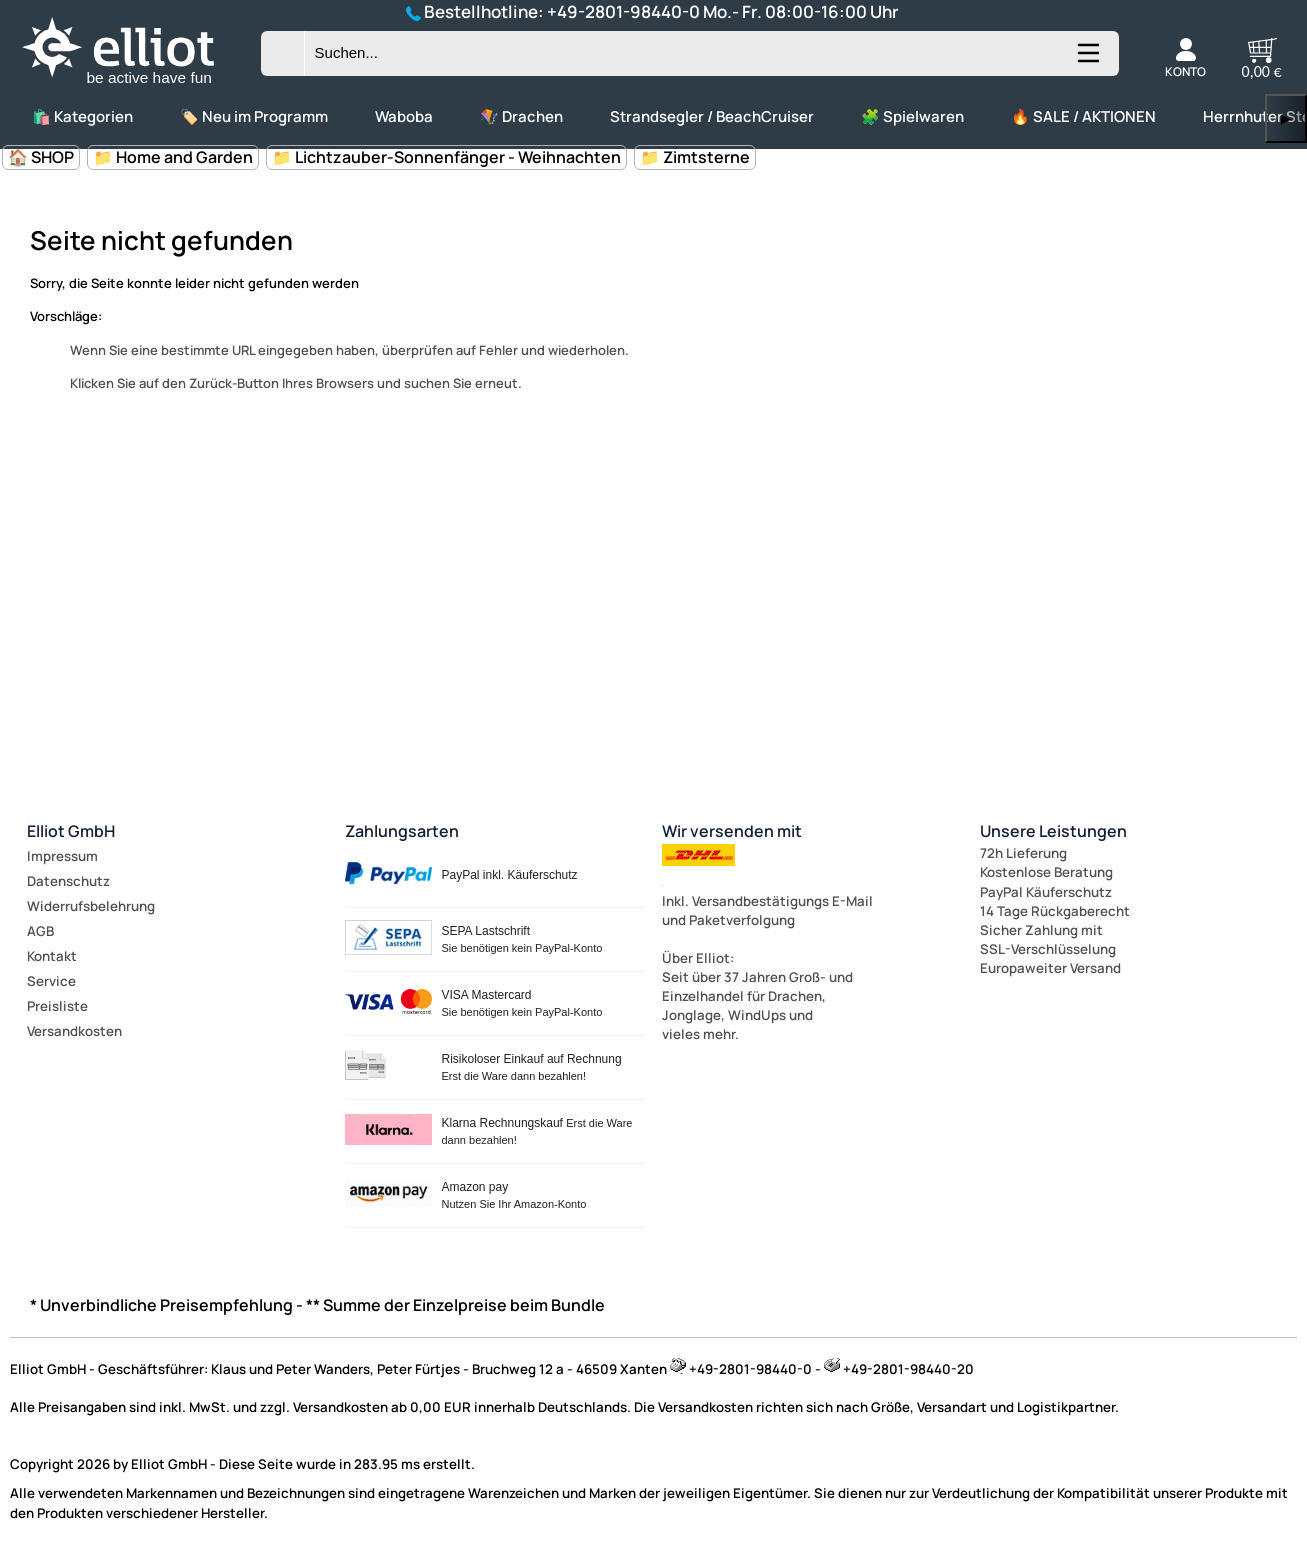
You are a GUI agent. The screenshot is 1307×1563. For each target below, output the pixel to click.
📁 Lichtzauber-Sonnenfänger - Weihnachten (446, 157)
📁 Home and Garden (173, 157)
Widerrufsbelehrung (91, 906)
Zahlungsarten (402, 831)
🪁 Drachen (521, 116)
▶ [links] (1286, 118)
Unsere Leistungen (1053, 831)
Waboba (404, 116)
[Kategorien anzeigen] (1087, 61)
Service (51, 981)
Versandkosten (74, 1031)
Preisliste (57, 1006)
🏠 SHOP (41, 157)
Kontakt (52, 956)
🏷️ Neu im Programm (254, 116)
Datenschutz (68, 881)
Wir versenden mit (732, 831)
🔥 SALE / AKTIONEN (1083, 116)
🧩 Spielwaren (912, 116)
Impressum (62, 856)
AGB (40, 931)
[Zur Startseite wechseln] (135, 85)
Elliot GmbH (71, 831)
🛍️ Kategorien (82, 116)
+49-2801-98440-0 (623, 11)
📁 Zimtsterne (695, 157)
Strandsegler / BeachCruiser (712, 116)
